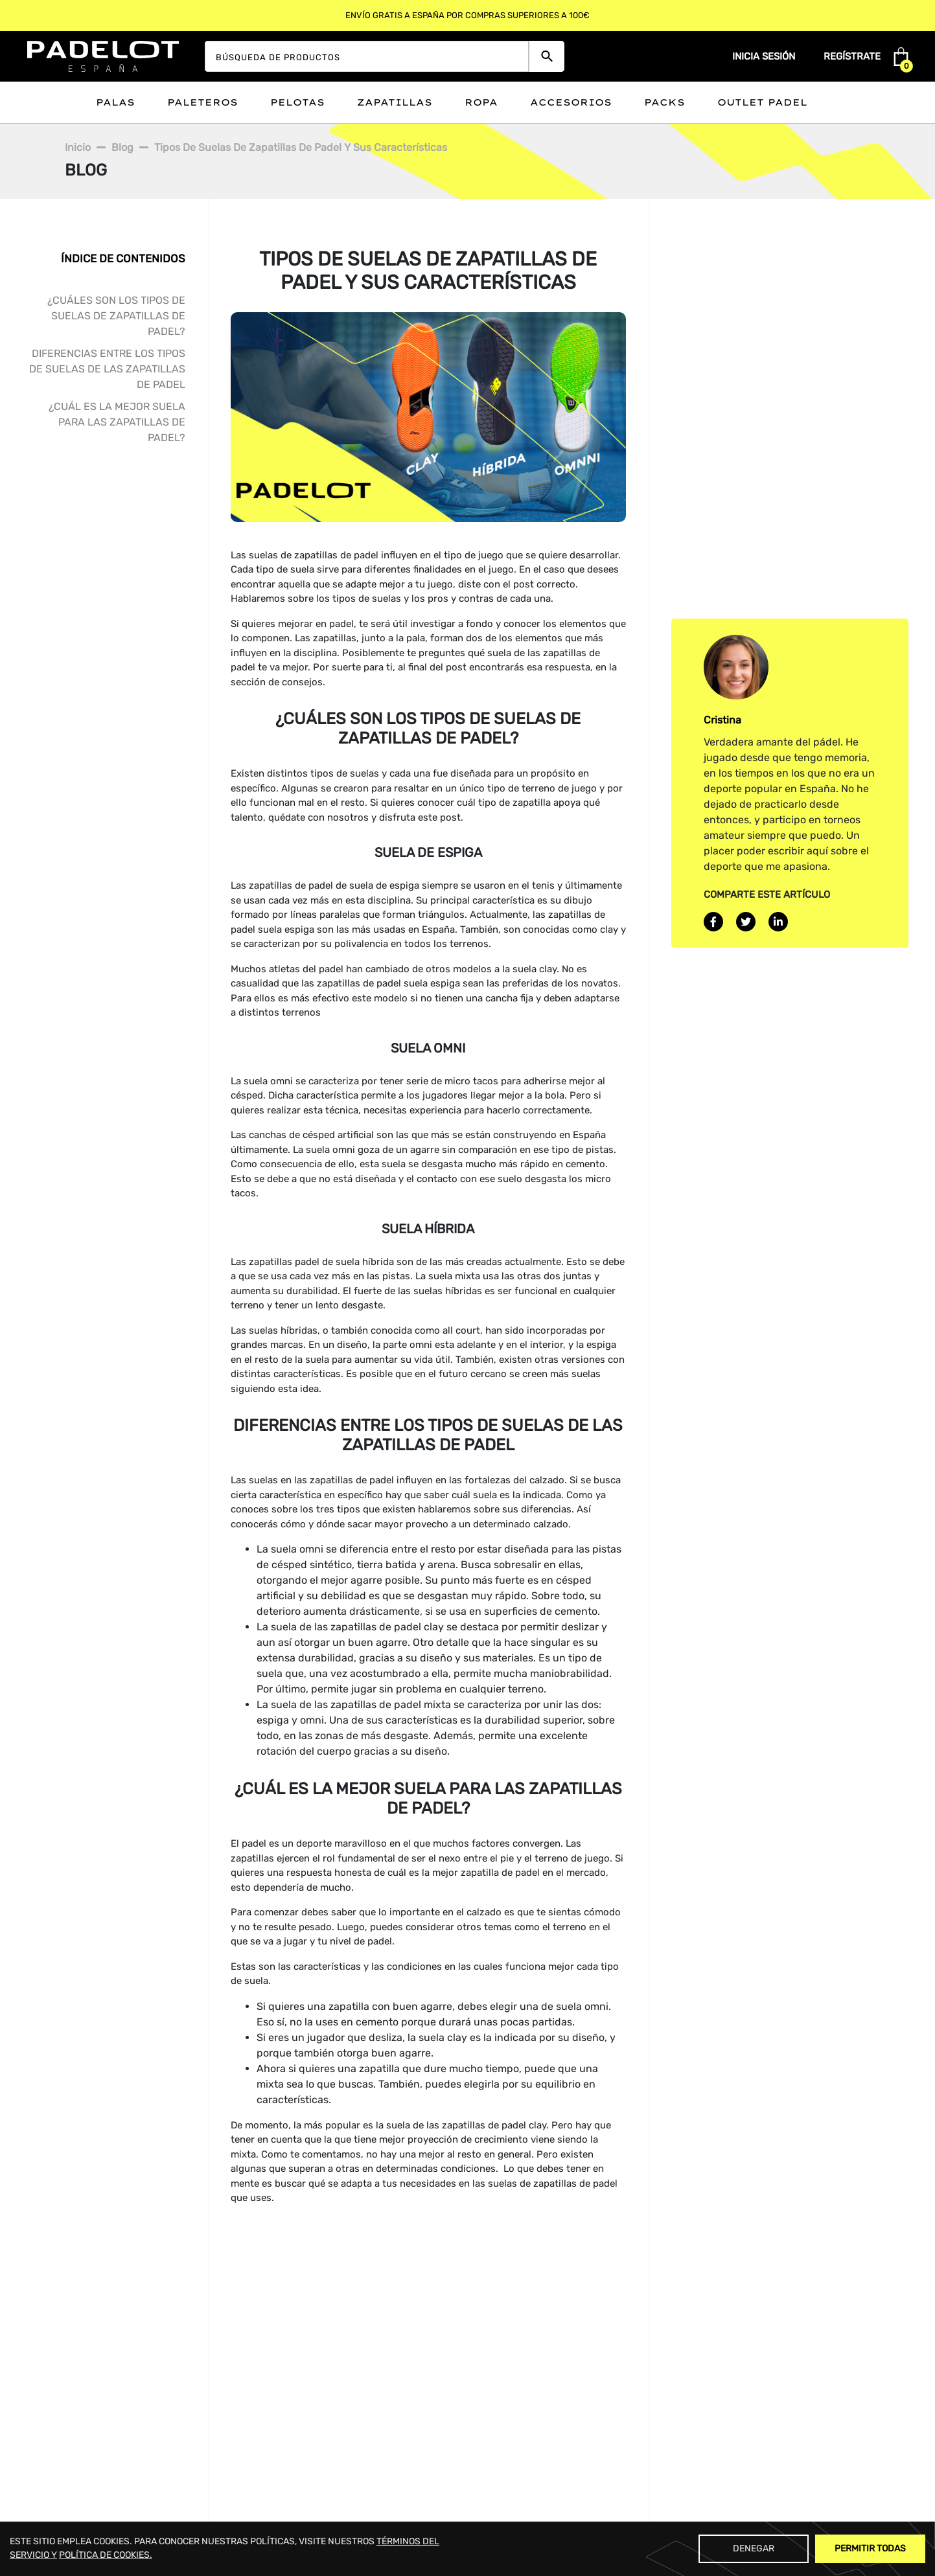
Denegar (753, 2548)
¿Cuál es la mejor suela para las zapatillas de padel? (117, 422)
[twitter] (746, 921)
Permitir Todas (870, 2548)
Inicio (78, 147)
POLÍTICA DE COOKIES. (105, 2554)
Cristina (722, 719)
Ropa (481, 102)
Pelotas (297, 102)
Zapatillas (394, 102)
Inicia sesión (763, 56)
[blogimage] (428, 416)
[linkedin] (778, 921)
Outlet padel (762, 102)
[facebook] (713, 921)
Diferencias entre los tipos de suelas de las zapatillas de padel (107, 369)
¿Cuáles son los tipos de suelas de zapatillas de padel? (116, 315)
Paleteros (202, 102)
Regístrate (852, 56)
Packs (664, 102)
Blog (122, 147)
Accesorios (571, 102)
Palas (115, 102)
